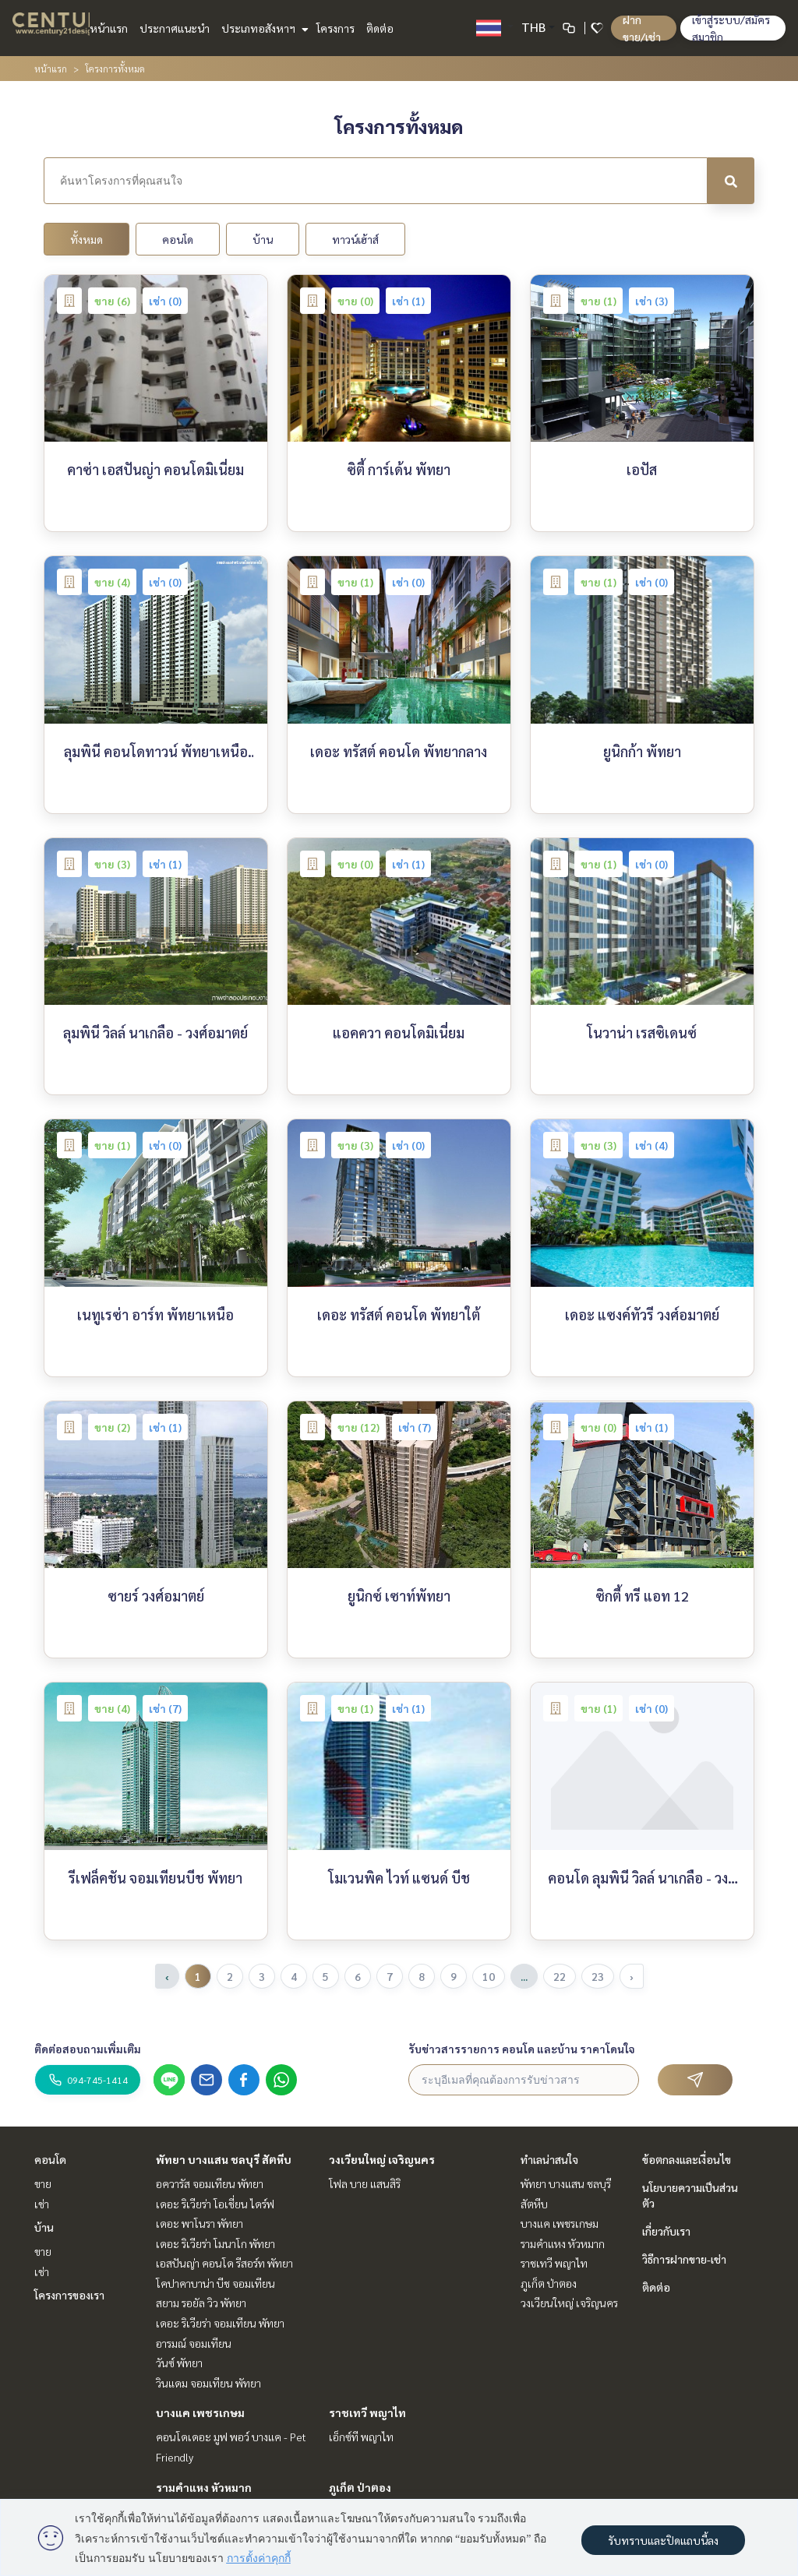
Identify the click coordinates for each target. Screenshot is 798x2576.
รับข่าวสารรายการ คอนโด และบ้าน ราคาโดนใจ (521, 2049)
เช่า (41, 2204)
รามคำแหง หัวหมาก (204, 2487)
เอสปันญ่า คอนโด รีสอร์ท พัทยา (224, 2263)
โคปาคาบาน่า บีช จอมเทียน (215, 2283)
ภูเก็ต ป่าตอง (360, 2487)
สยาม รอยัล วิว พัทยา (201, 2303)
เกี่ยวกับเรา (666, 2231)
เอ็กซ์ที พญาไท (361, 2437)
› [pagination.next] (632, 1976)
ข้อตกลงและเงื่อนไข (686, 2159)
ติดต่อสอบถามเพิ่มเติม (87, 2049)
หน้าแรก (109, 28)
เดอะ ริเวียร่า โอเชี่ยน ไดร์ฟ (215, 2204)
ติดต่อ (380, 28)
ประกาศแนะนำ (174, 28)
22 (559, 1976)
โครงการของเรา (69, 2295)
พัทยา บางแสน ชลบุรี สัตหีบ (223, 2159)
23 (597, 1976)
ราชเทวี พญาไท (367, 2412)
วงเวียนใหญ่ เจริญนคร (382, 2159)
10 (488, 1976)
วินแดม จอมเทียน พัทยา (208, 2383)
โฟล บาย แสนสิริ (365, 2183)
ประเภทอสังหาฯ (263, 28)
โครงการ (335, 28)
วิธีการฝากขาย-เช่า (684, 2259)
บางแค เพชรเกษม (200, 2412)
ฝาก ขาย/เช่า (642, 28)
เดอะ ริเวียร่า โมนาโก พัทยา (215, 2243)
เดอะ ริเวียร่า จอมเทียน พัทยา (220, 2323)
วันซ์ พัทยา (179, 2363)
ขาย (42, 2183)
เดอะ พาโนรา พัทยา (199, 2223)
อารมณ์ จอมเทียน (193, 2343)
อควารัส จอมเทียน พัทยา (209, 2183)
